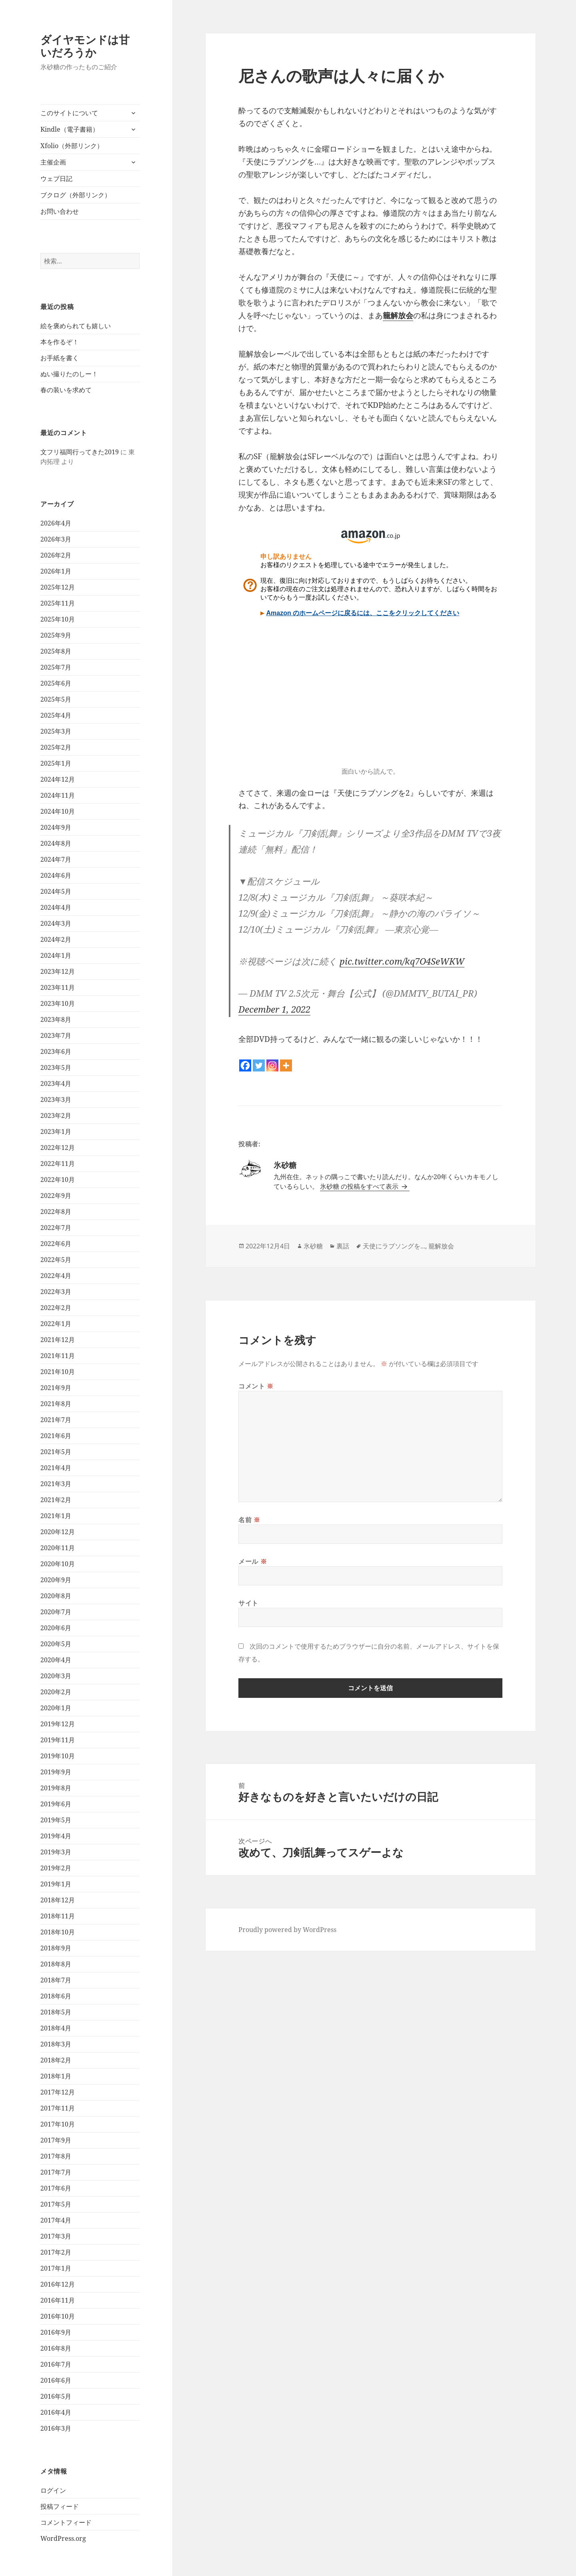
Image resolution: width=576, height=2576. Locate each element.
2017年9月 (55, 2140)
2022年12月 (57, 1147)
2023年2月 (55, 1115)
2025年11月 (57, 603)
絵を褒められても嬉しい (75, 325)
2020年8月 (55, 1595)
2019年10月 (57, 1755)
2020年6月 (55, 1627)
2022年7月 (55, 1227)
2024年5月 (55, 891)
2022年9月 (55, 1195)
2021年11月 (57, 1355)
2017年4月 (55, 2220)
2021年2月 (55, 1499)
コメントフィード (66, 2522)
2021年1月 (55, 1515)
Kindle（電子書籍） (69, 129)
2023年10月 (57, 1003)
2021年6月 (55, 1435)
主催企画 (53, 162)
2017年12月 (57, 2092)
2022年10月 (57, 1179)
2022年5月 (55, 1259)
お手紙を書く (59, 357)
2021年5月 (55, 1451)
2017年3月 (55, 2236)
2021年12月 (57, 1339)
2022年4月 (55, 1275)
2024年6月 (55, 875)
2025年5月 (55, 699)
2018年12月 (57, 1900)
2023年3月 (55, 1099)
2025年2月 (55, 747)
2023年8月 (55, 1019)
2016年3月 (55, 2428)
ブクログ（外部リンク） (75, 195)
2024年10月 (57, 811)
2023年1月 (55, 1131)
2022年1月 (55, 1323)
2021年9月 (55, 1387)
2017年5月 (55, 2204)
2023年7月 (55, 1035)
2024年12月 (57, 779)
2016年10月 (57, 2316)
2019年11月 (57, 1739)
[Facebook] (245, 1065)
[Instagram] (272, 1065)
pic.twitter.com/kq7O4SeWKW (402, 961)
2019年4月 (55, 1836)
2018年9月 (55, 1948)
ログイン (53, 2490)
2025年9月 (55, 635)
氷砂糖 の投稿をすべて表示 (360, 1186)
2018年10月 (57, 1932)
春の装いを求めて (66, 389)
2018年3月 (55, 2044)
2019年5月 (55, 1820)
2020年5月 (55, 1643)
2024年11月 (57, 795)
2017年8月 (55, 2156)
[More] (286, 1065)
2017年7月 (55, 2172)
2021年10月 (57, 1371)
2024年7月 (55, 859)
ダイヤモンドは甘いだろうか (85, 46)
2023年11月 (57, 987)
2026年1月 (55, 571)
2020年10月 (57, 1563)
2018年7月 (55, 1980)
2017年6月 (55, 2188)
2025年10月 (57, 619)
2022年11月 (57, 1163)
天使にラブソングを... (394, 1246)
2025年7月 (55, 667)
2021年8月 (55, 1403)
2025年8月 (55, 651)
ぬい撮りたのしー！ (69, 373)
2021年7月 (55, 1419)
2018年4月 (55, 2028)
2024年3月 (55, 923)
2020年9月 (55, 1579)
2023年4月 (55, 1083)
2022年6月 (55, 1243)
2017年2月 (55, 2252)
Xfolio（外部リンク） (71, 145)
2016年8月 (55, 2348)
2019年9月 (55, 1771)
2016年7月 (55, 2364)
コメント (256, 1386)
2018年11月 (57, 1916)
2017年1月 (55, 2268)
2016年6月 (55, 2380)
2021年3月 (55, 1483)
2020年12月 (57, 1531)
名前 (249, 1519)
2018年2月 (55, 2060)
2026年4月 (55, 523)
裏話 (342, 1246)
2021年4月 (55, 1467)
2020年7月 (55, 1611)
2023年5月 (55, 1067)
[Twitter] (259, 1065)
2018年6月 (55, 1996)
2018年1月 (55, 2076)
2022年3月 (55, 1291)
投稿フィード (59, 2506)
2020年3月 (55, 1675)
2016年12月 (57, 2284)
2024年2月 (55, 939)
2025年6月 (55, 683)
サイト (248, 1603)
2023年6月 (55, 1051)
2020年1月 (55, 1707)
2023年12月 (57, 971)
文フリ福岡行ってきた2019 (79, 451)
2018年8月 (55, 1964)
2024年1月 (55, 955)
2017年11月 (57, 2108)
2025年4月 (55, 715)
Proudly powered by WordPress (287, 1929)
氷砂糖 (313, 1246)
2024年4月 (55, 907)
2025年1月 (55, 763)
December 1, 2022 (274, 1009)
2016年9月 (55, 2332)
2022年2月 (55, 1307)
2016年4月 (55, 2412)
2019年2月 (55, 1868)
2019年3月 (55, 1852)
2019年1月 (55, 1884)
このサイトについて (69, 112)
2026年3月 (55, 539)
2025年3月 (55, 731)
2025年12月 (57, 587)
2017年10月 (57, 2124)
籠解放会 (398, 315)
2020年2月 (55, 1691)
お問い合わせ (59, 211)
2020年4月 (55, 1659)
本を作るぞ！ (59, 341)
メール (252, 1561)
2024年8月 (55, 843)
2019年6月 (55, 1804)
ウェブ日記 (56, 178)
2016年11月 (57, 2300)
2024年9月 (55, 827)
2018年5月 (55, 2012)
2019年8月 (55, 1788)
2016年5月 (55, 2396)
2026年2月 (55, 555)
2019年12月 (57, 1723)
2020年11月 (57, 1547)
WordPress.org (63, 2538)
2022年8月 (55, 1211)
